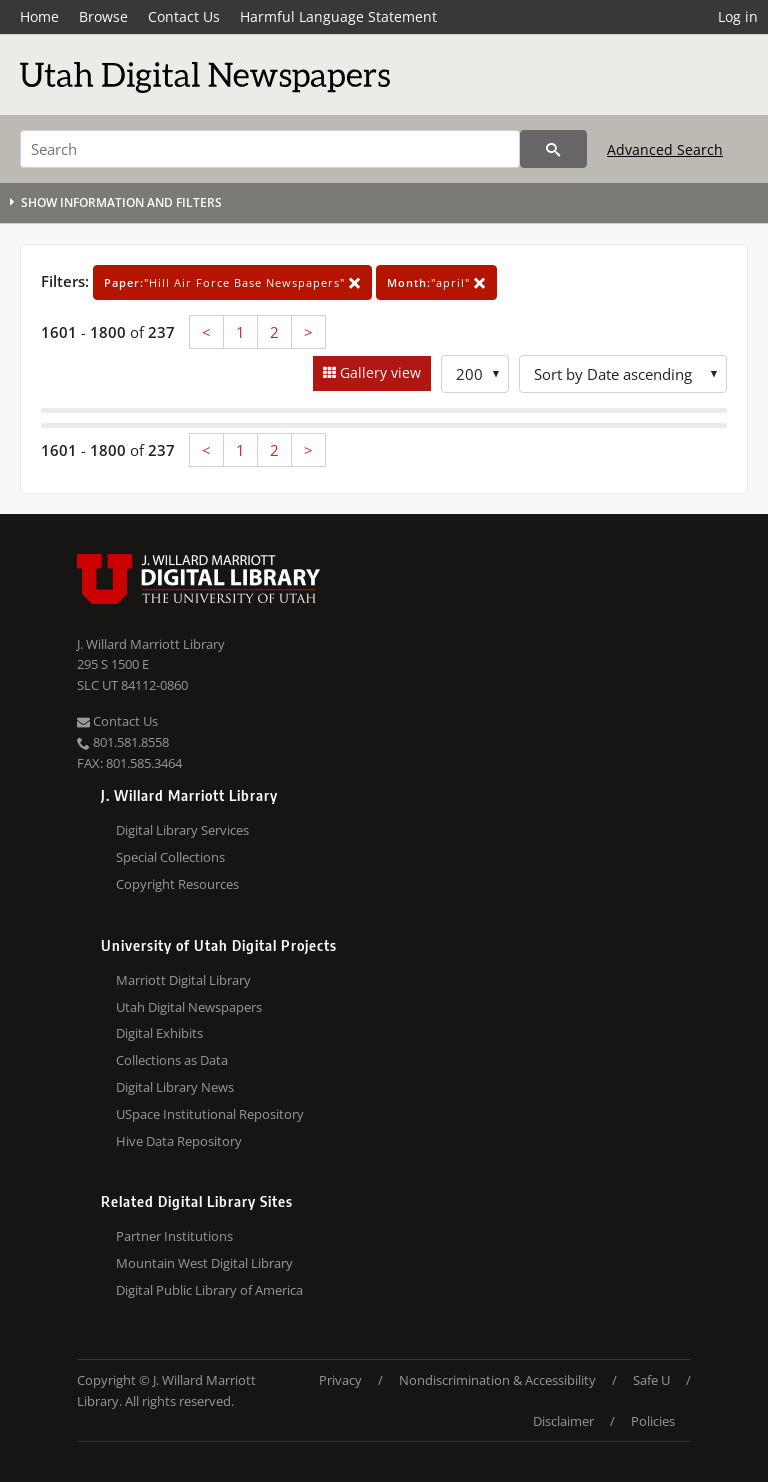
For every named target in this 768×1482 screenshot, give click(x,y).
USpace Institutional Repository (210, 1114)
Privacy (340, 1380)
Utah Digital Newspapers (189, 1007)
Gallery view (378, 372)
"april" (436, 282)
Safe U (651, 1380)
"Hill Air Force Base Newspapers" (232, 282)
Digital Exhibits (159, 1033)
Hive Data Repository (179, 1141)
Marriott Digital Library (183, 980)
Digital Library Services (182, 830)
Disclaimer (563, 1421)
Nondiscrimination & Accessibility (497, 1380)
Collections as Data (172, 1060)
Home (39, 16)
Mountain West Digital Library (204, 1263)
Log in (738, 16)
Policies (653, 1421)
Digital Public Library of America (209, 1290)
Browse (103, 16)
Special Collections (170, 857)
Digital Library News (175, 1087)
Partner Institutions (174, 1236)
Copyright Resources (177, 884)
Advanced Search (665, 149)
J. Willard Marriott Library (151, 644)
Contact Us (184, 16)
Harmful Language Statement (338, 16)
